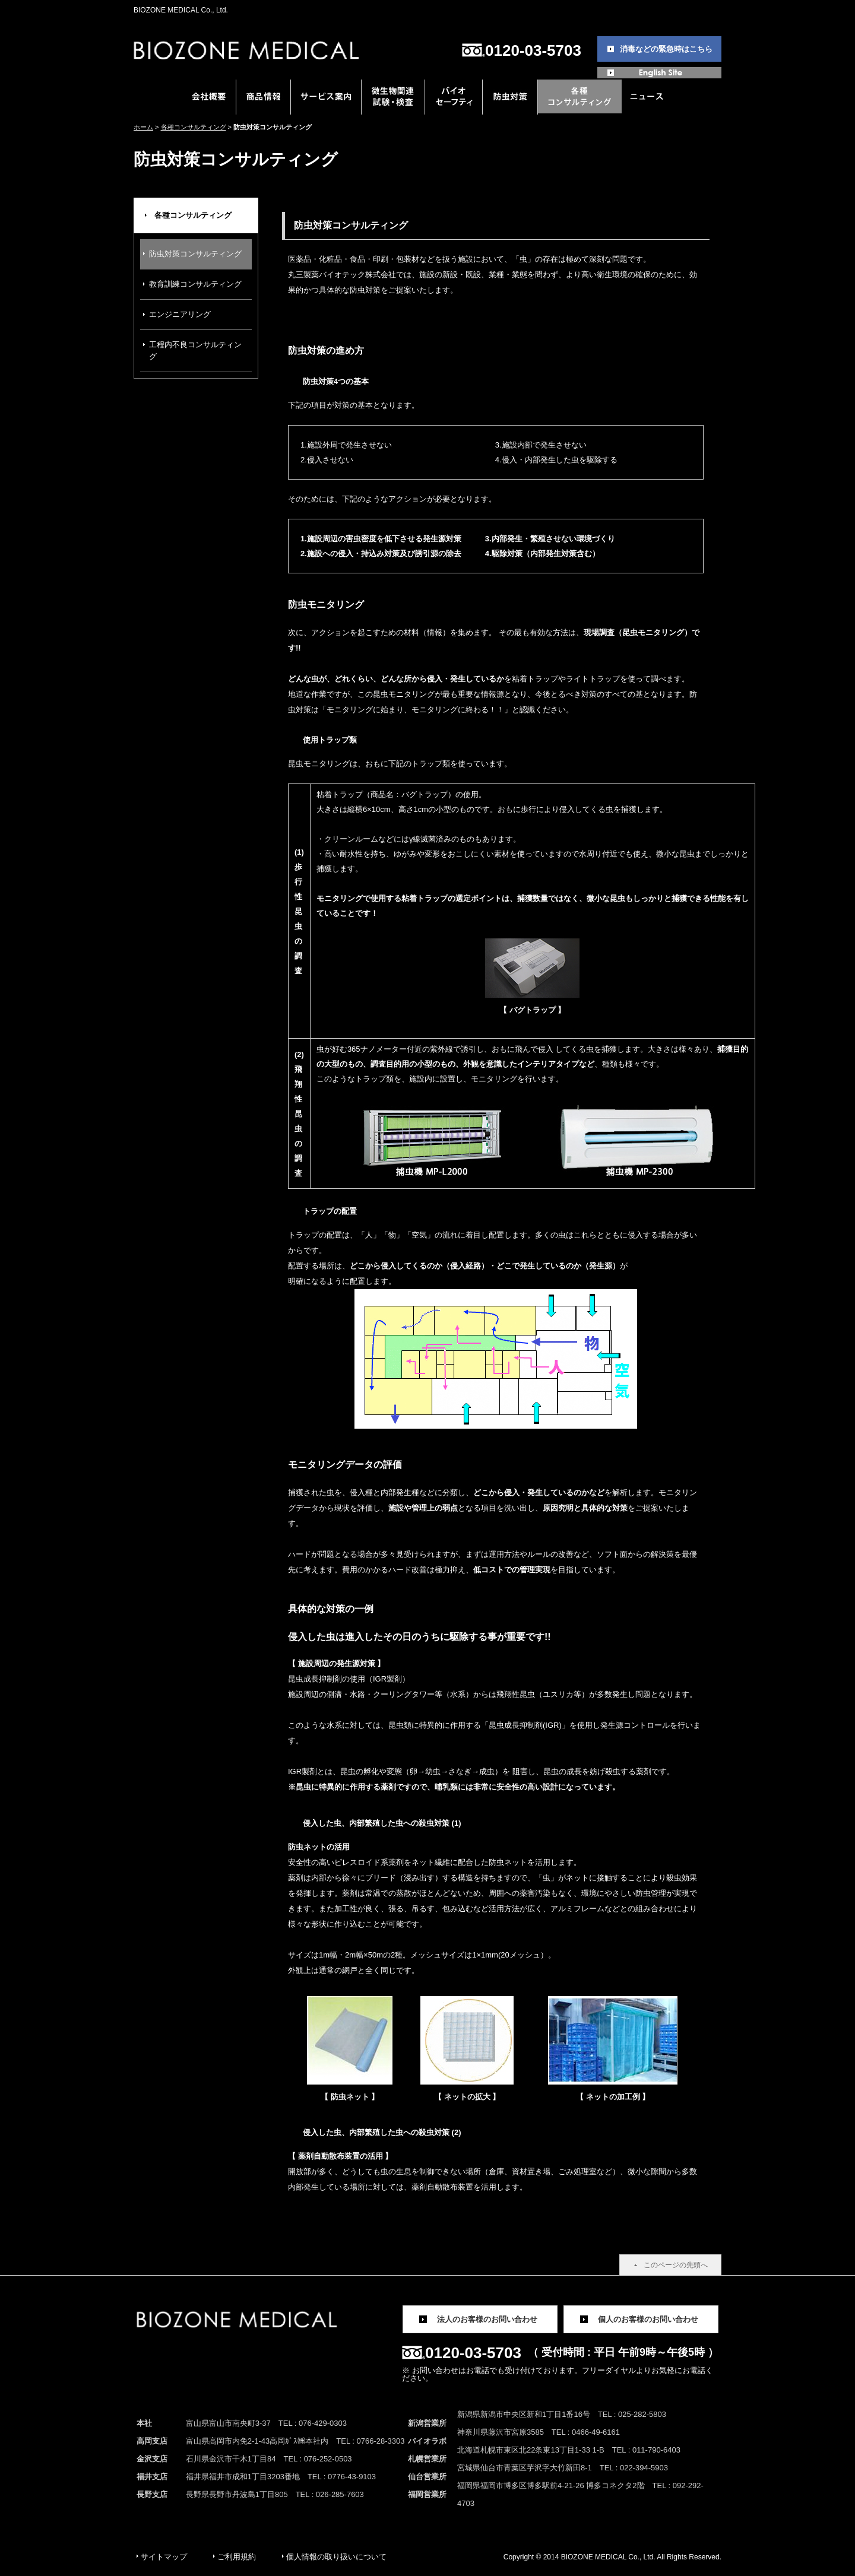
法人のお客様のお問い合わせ (487, 2319)
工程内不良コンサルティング (195, 350)
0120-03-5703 (533, 50)
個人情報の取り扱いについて (336, 2556)
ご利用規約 (236, 2556)
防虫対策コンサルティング (195, 253)
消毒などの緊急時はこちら (666, 49)
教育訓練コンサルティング (195, 284)
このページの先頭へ (676, 2265)
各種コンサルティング (193, 127)
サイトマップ (164, 2556)
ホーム (143, 127)
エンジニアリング (180, 314)
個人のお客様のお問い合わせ (648, 2319)
